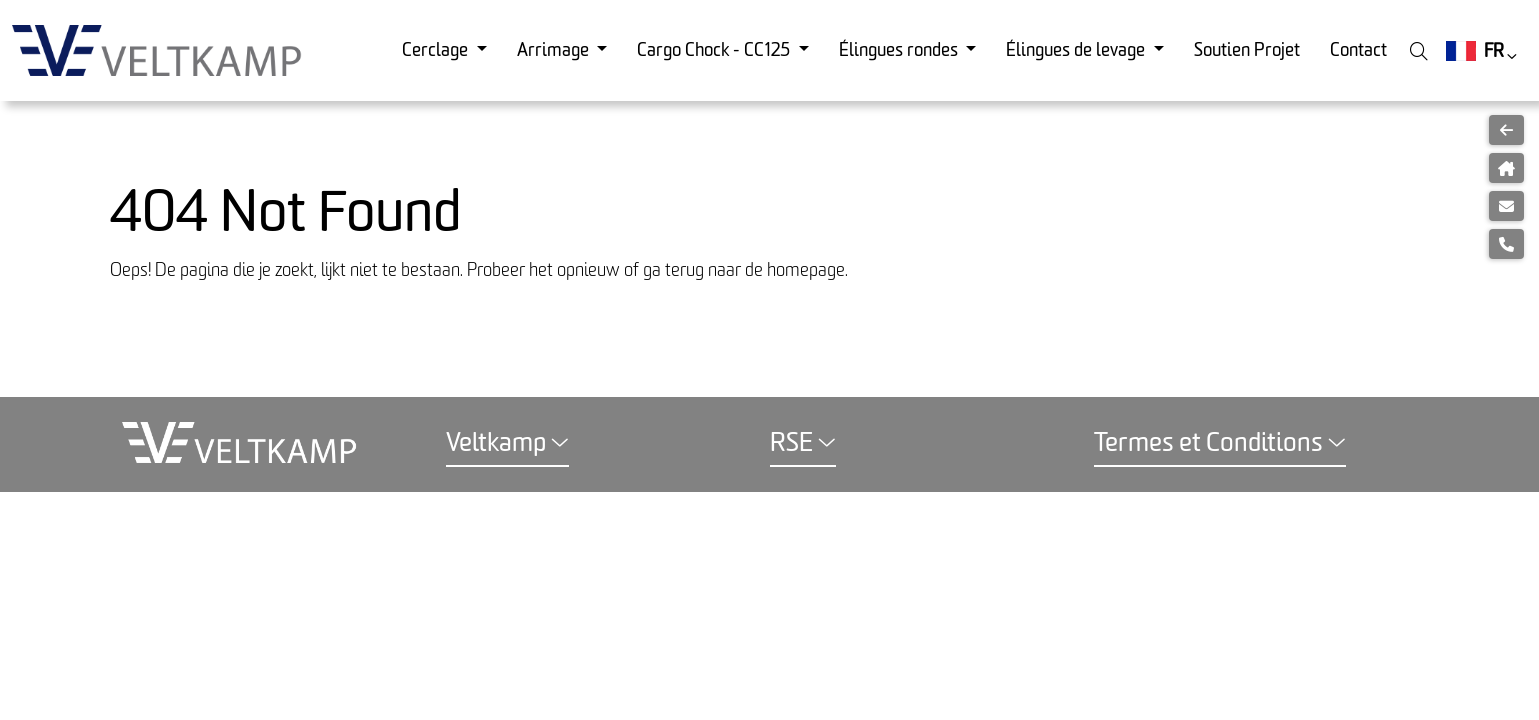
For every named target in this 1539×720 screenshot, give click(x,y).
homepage (806, 270)
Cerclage (437, 50)
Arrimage (555, 50)
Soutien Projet (1247, 50)
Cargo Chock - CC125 (715, 50)
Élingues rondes (900, 50)
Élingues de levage (1077, 50)
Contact (1358, 50)
